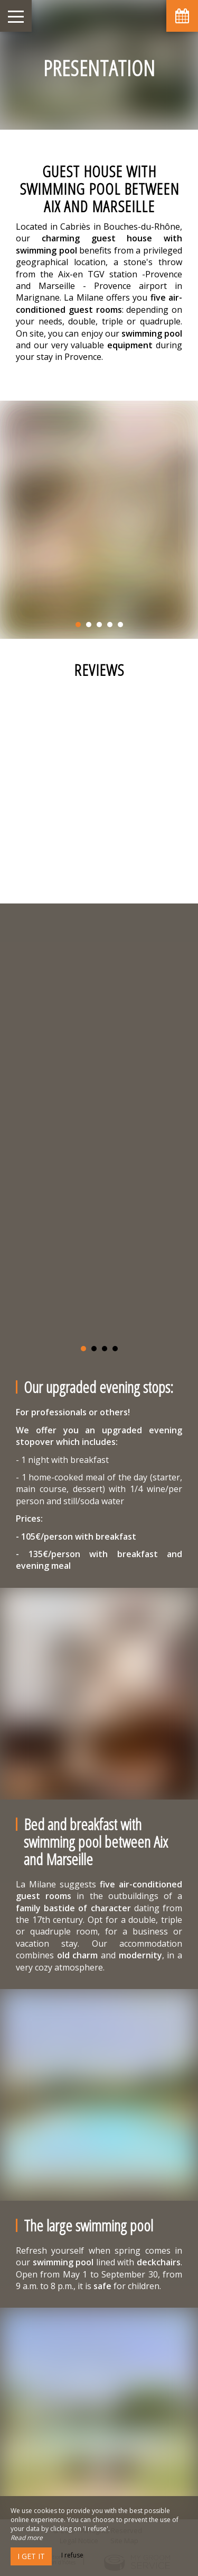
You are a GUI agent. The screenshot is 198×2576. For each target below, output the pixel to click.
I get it (31, 2556)
